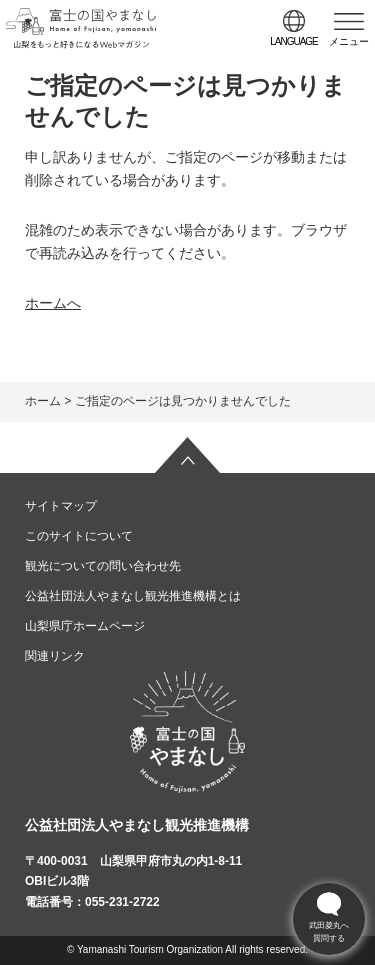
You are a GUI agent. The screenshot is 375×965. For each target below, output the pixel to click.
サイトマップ (61, 506)
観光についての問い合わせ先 (103, 566)
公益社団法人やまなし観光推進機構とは (133, 596)
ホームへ (53, 303)
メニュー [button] (349, 41)
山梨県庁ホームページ (85, 626)
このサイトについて (79, 536)
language (294, 41)
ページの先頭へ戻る (188, 455)
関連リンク (55, 656)
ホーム (43, 401)
